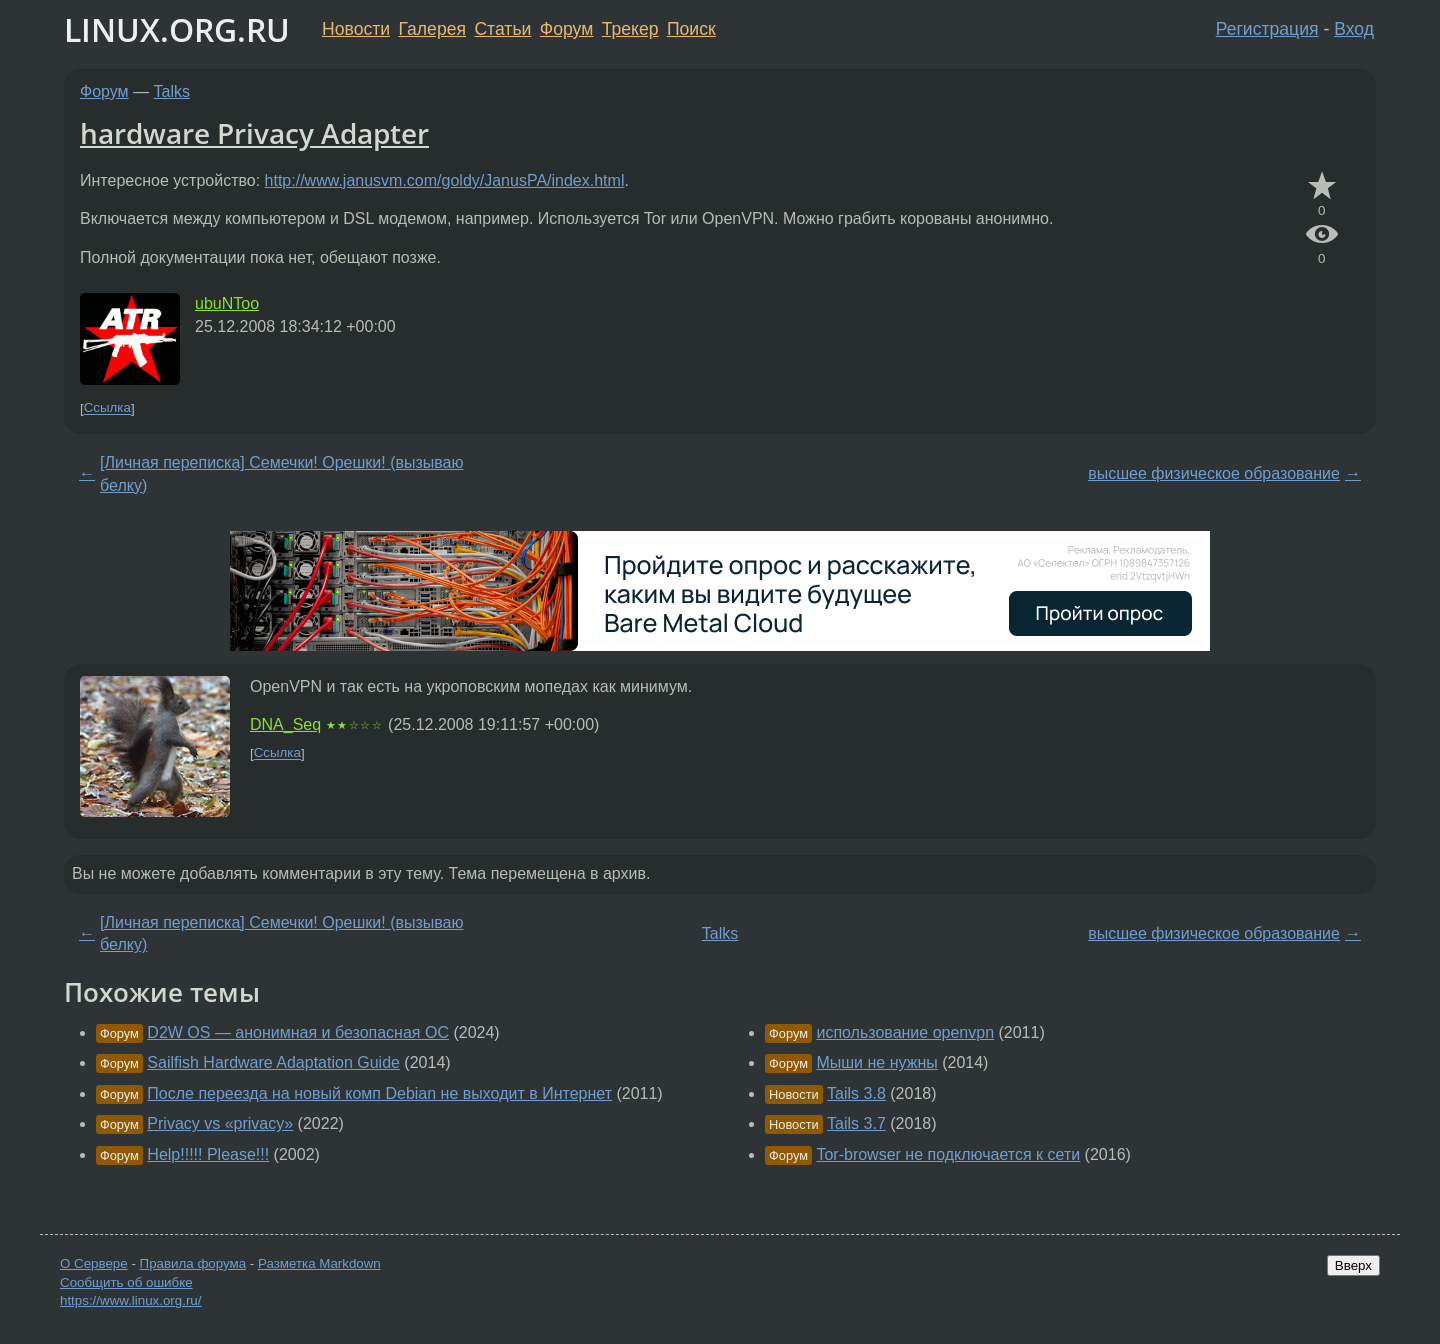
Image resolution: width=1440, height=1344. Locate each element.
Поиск (691, 29)
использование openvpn (905, 1032)
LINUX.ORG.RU (177, 29)
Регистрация (1267, 29)
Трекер (630, 29)
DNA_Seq (285, 724)
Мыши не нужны (876, 1062)
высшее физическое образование (1214, 473)
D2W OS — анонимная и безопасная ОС (298, 1032)
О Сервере (94, 1263)
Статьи (502, 29)
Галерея (432, 29)
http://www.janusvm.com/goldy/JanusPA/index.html (445, 180)
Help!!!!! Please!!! (208, 1154)
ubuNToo (227, 303)
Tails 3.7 (856, 1123)
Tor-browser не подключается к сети (948, 1154)
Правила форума (193, 1263)
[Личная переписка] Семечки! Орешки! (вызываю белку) (281, 473)
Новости (356, 29)
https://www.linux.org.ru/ (130, 1300)
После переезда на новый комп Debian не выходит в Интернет (379, 1093)
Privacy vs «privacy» (220, 1123)
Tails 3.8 (856, 1093)
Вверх (1353, 1265)
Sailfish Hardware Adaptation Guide (273, 1062)
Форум (566, 29)
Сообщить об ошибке (126, 1282)
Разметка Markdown (319, 1263)
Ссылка (107, 408)
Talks (172, 91)
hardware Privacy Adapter (254, 133)
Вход (1354, 29)
